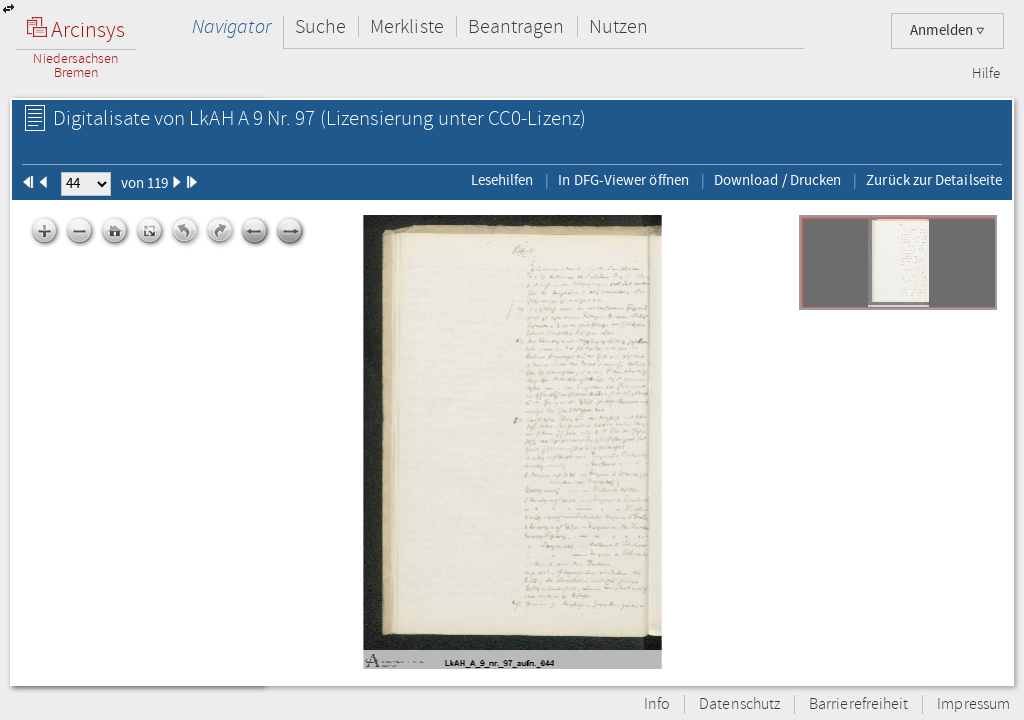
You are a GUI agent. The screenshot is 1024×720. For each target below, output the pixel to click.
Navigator (231, 26)
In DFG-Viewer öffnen (623, 180)
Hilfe (986, 74)
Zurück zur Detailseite (934, 180)
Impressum (973, 704)
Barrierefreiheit (858, 704)
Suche (320, 26)
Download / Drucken (777, 180)
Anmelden (947, 30)
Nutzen (618, 26)
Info (657, 704)
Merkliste (407, 26)
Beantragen (516, 26)
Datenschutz (739, 704)
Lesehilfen (502, 180)
